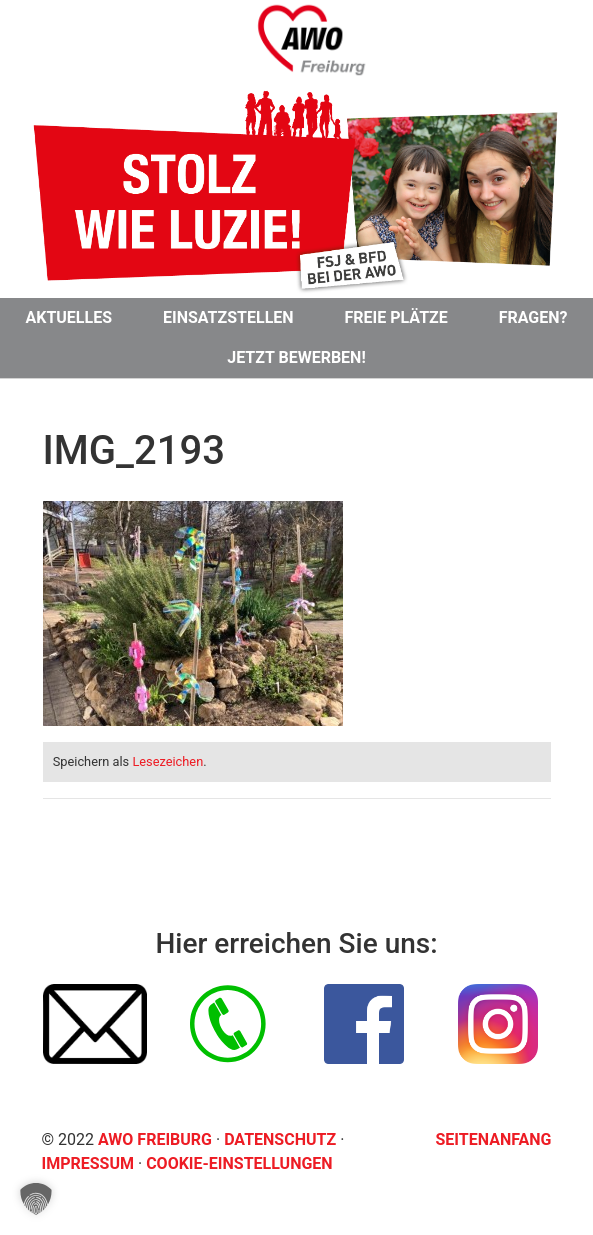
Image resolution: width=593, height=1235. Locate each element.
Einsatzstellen (228, 317)
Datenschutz (282, 1139)
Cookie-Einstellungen (239, 1163)
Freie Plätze (396, 317)
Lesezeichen (167, 761)
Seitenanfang (494, 1139)
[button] (36, 1199)
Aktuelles (68, 317)
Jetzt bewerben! (296, 357)
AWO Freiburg (155, 1139)
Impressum (90, 1163)
